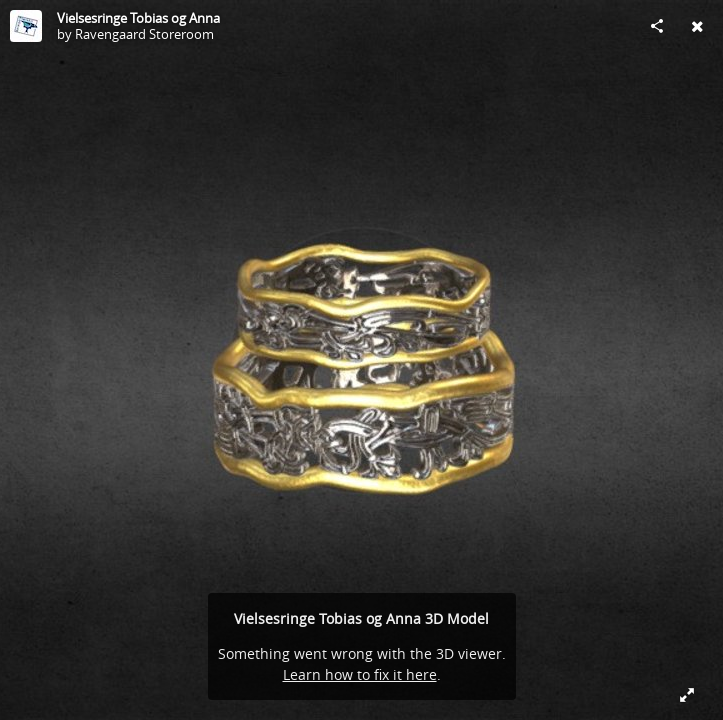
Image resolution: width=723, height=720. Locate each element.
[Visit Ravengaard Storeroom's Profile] (26, 26)
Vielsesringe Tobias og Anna (138, 18)
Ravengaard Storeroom (144, 34)
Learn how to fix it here (360, 674)
